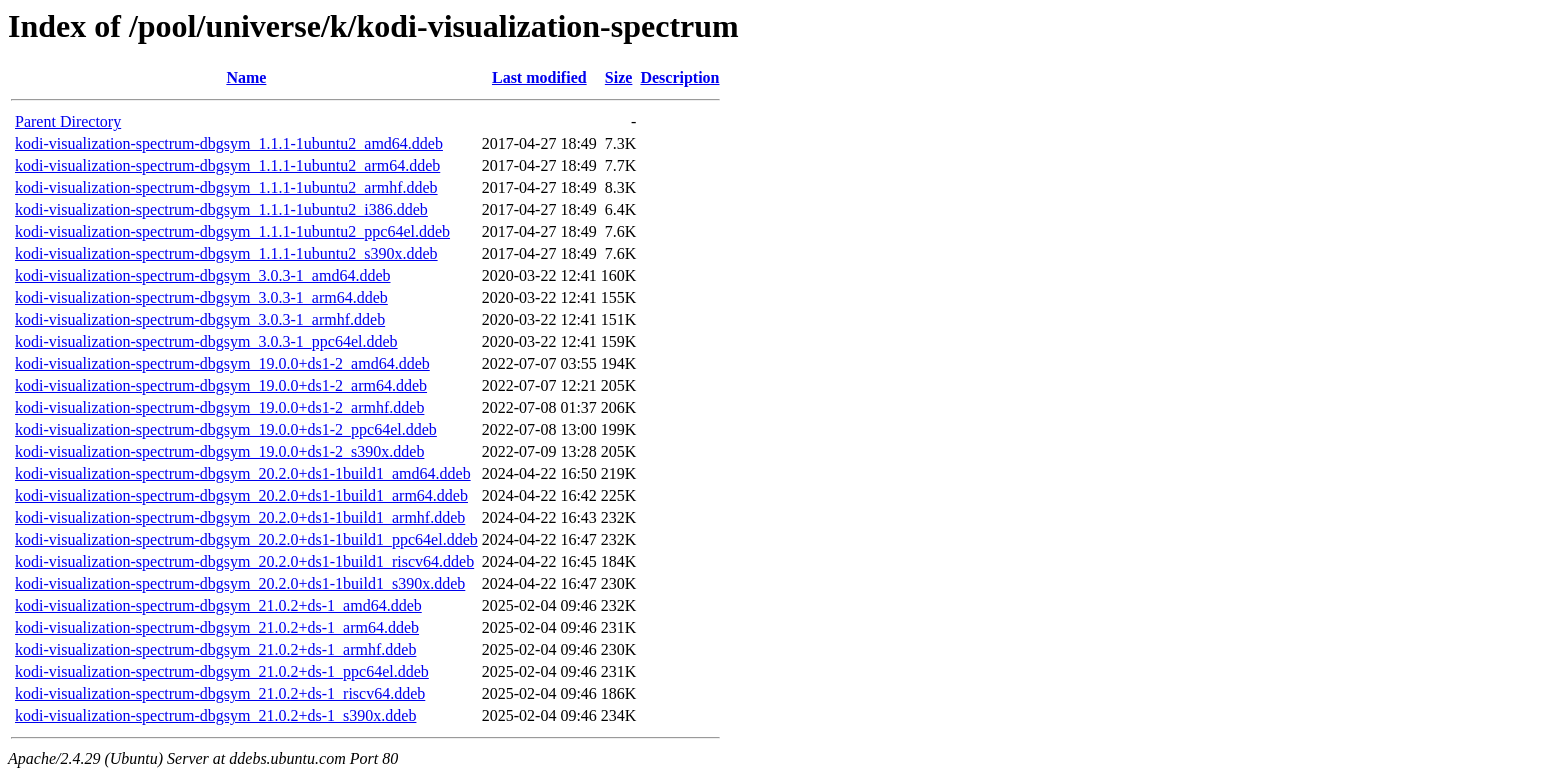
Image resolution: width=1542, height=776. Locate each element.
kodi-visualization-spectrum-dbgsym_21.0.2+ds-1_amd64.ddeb (218, 605)
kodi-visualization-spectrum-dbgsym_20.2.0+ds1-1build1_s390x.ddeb (240, 583)
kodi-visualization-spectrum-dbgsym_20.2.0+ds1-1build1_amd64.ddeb (243, 473)
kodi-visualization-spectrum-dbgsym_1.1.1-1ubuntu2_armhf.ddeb (226, 187)
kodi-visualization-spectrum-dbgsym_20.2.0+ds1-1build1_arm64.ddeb (241, 495)
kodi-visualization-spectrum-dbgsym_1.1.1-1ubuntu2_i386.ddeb (221, 209)
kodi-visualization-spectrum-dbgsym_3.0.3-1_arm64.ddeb (201, 297)
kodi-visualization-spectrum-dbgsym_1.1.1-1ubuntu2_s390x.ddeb (226, 253)
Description (679, 77)
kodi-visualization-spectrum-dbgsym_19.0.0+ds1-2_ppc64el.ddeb (226, 429)
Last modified (539, 77)
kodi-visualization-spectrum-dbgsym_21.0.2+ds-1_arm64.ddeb (217, 627)
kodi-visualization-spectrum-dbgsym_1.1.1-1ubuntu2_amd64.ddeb (229, 143)
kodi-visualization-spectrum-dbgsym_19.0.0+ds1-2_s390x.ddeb (219, 451)
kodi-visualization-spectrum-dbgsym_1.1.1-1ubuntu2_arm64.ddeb (227, 165)
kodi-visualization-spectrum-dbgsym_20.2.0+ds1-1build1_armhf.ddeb (240, 517)
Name (246, 77)
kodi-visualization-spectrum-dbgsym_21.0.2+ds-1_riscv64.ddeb (220, 693)
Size (619, 77)
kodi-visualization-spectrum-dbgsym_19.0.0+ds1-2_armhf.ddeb (219, 407)
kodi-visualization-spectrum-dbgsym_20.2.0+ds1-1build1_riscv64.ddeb (244, 561)
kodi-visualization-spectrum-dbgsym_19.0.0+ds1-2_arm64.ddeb (221, 385)
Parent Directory (68, 121)
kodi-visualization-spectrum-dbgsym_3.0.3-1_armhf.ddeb (200, 319)
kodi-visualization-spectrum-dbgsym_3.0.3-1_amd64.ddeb (202, 275)
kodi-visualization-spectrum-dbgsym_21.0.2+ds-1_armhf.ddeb (215, 649)
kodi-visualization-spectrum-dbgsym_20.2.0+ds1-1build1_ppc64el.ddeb (246, 539)
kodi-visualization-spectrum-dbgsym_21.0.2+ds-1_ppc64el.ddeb (222, 671)
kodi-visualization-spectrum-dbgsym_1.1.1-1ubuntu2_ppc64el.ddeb (232, 231)
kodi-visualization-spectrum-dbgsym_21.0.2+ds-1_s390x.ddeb (215, 715)
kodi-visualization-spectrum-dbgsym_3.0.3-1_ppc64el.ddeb (206, 341)
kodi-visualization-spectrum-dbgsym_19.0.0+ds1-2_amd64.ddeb (222, 363)
